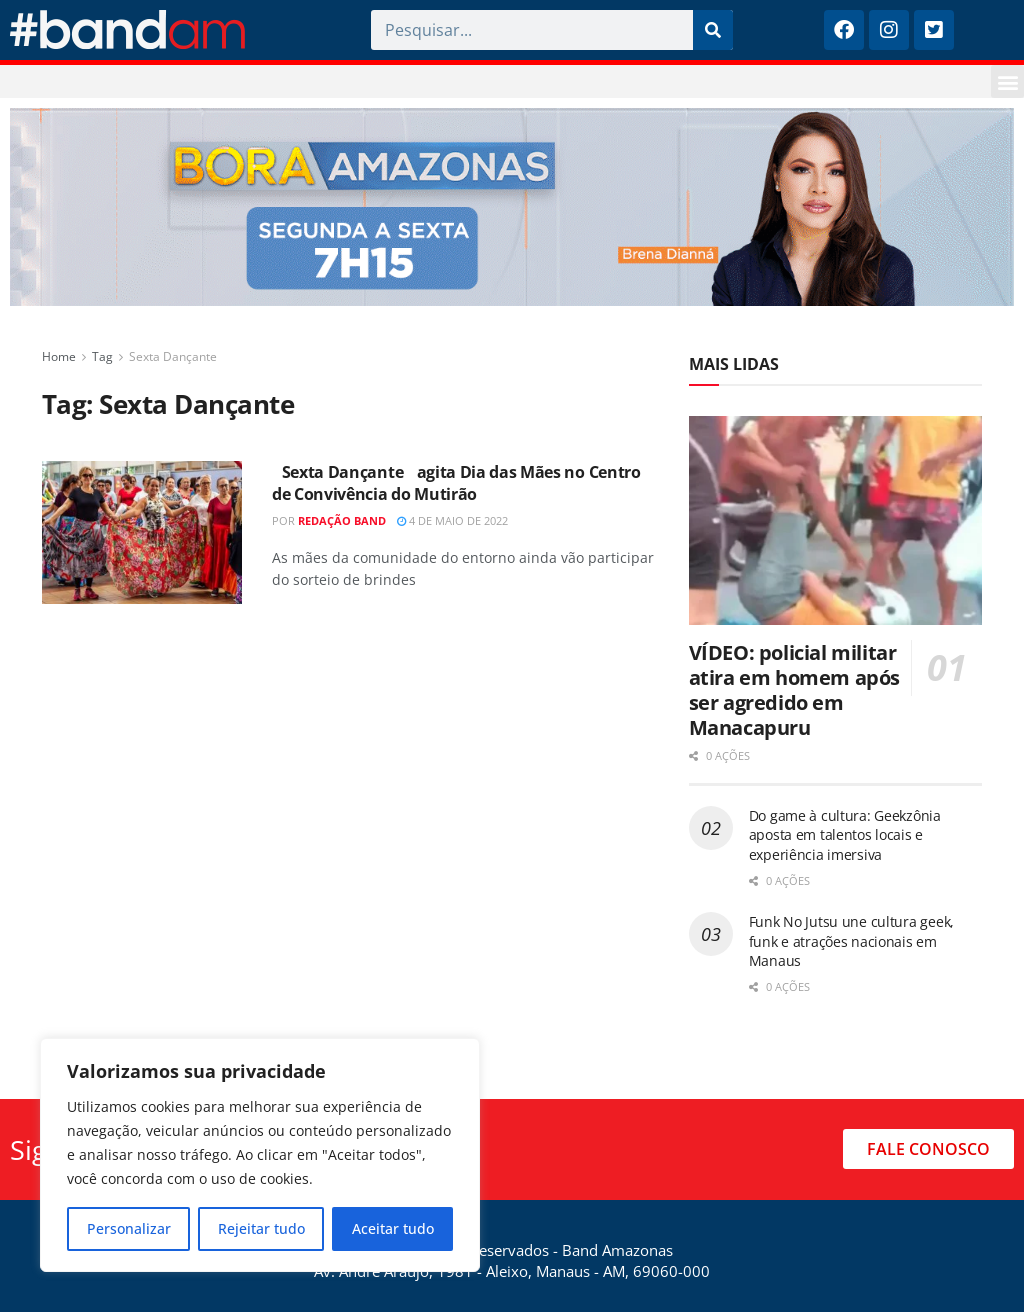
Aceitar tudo (393, 1228)
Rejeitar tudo (261, 1228)
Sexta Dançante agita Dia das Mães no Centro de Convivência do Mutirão (456, 483)
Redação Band (342, 520)
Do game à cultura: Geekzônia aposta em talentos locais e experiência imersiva (845, 835)
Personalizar (129, 1228)
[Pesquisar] (713, 30)
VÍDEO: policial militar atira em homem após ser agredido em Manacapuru (794, 690)
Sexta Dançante (173, 356)
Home (59, 356)
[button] (1007, 81)
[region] (260, 1155)
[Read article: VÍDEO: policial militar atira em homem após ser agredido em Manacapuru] (835, 521)
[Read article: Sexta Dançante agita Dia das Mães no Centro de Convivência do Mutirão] (142, 532)
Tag (102, 356)
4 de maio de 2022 (452, 520)
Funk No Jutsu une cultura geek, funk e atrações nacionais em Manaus (851, 941)
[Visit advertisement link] (512, 207)
